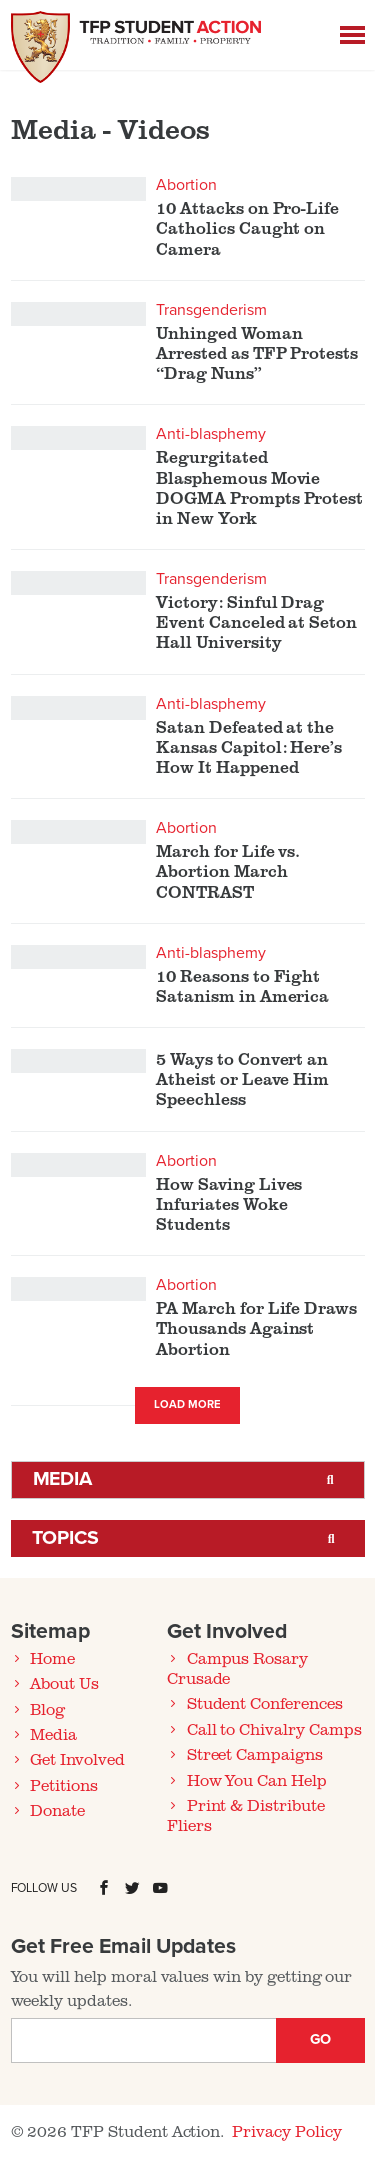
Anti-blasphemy (210, 434)
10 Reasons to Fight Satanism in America (242, 986)
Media (63, 1479)
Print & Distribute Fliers (246, 1815)
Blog (47, 1709)
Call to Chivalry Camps (274, 1729)
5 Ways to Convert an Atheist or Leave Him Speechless (242, 1079)
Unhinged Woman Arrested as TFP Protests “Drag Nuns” (257, 353)
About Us (64, 1683)
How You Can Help (257, 1780)
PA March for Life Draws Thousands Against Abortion (256, 1328)
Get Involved (77, 1759)
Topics (66, 1538)
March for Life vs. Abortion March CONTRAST (228, 871)
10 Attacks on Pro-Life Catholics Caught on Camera (247, 228)
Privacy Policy (286, 2131)
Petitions (64, 1785)
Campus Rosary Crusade (237, 1668)
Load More (187, 1404)
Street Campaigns (255, 1754)
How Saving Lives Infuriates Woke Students (229, 1204)
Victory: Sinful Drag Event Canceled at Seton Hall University (256, 622)
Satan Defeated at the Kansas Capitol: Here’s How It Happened (249, 747)
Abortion (186, 185)
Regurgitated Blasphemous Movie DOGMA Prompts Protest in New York (259, 487)
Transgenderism (211, 310)
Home (52, 1658)
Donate (57, 1810)
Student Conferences (265, 1703)
